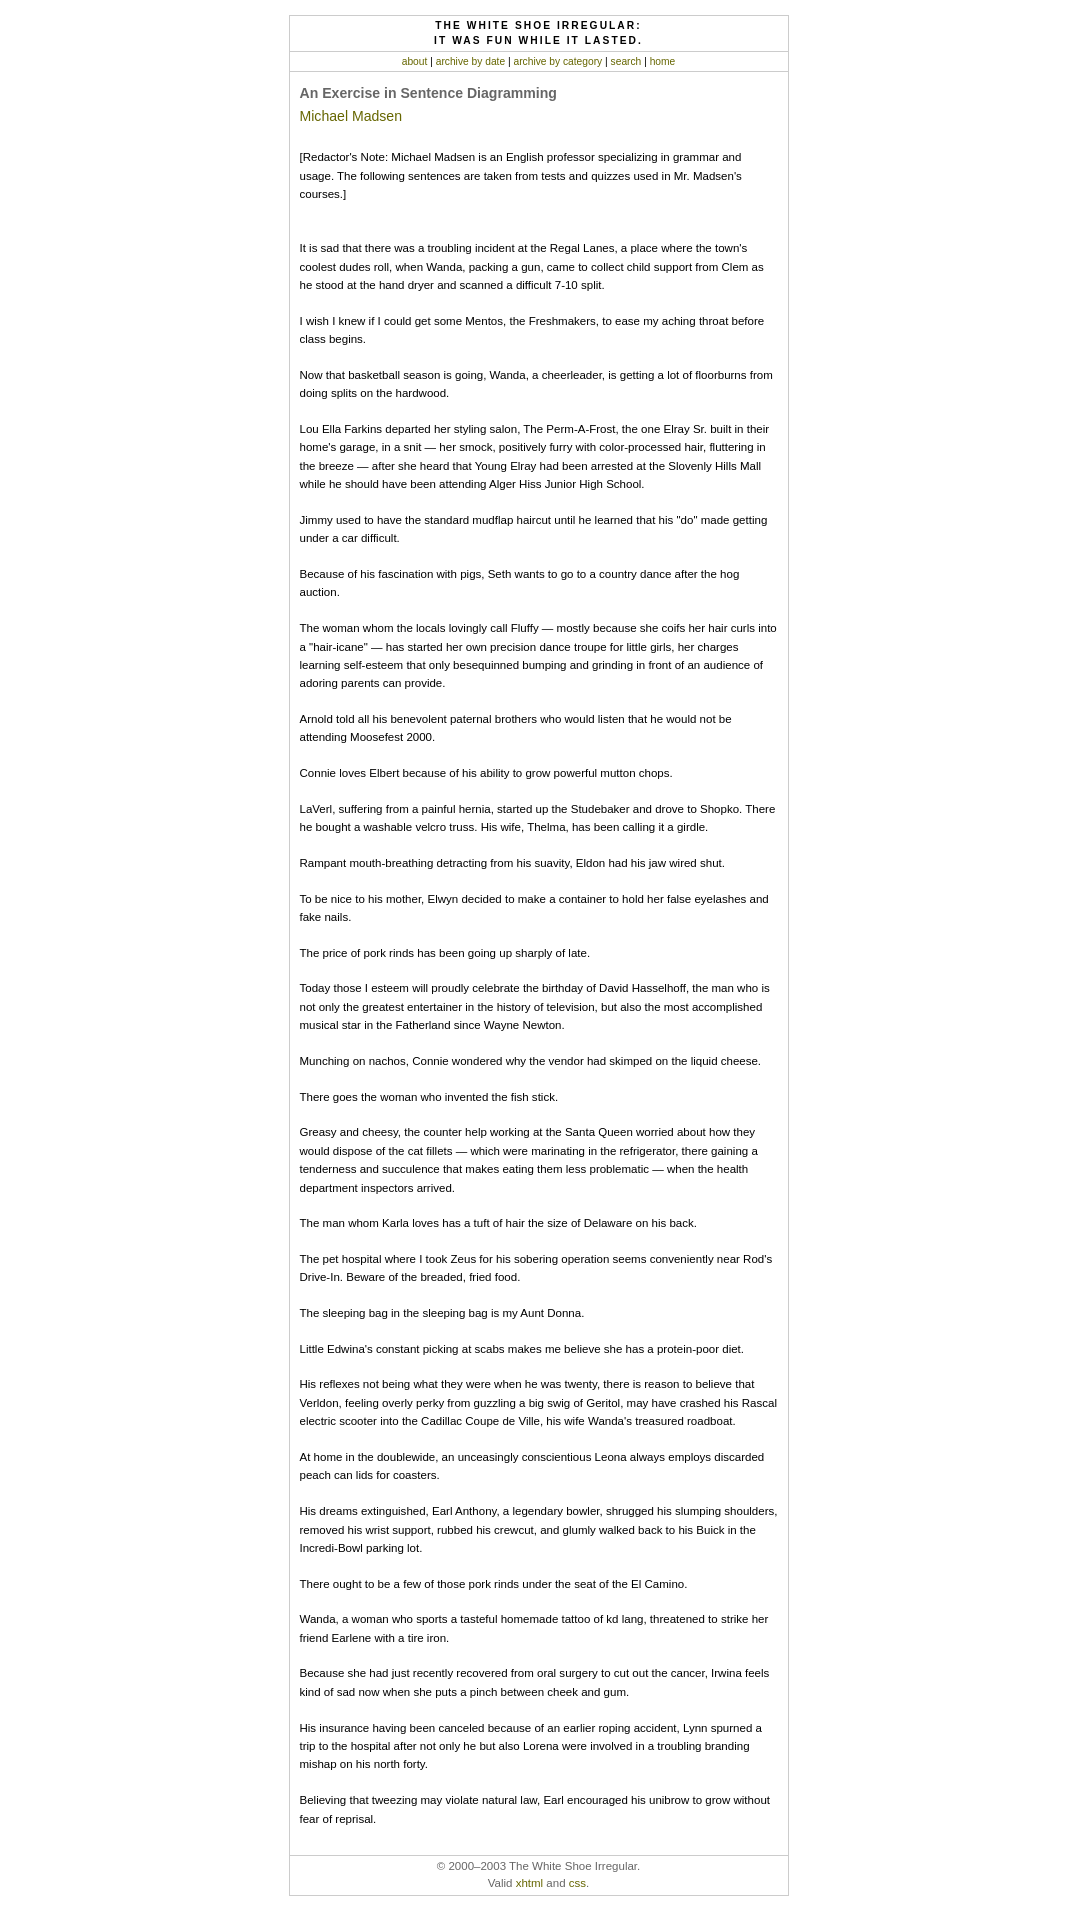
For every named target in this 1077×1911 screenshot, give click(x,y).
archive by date (470, 61)
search (626, 61)
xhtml (530, 1883)
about (415, 61)
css (577, 1883)
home (663, 61)
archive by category (557, 61)
